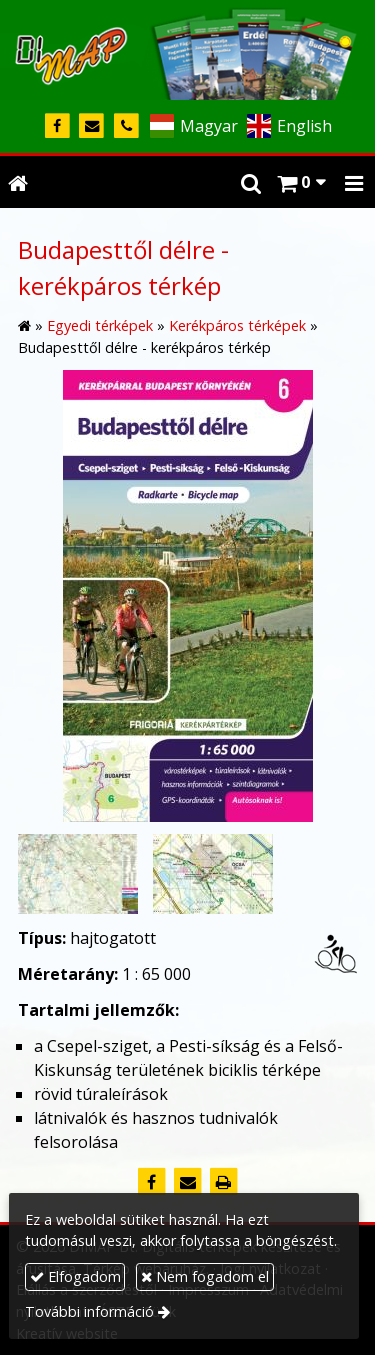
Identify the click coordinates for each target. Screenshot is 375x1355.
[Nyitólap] (187, 50)
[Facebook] (57, 126)
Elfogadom (75, 1276)
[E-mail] (92, 126)
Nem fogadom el (205, 1276)
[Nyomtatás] (224, 1182)
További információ (89, 1311)
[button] (354, 182)
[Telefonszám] (126, 126)
